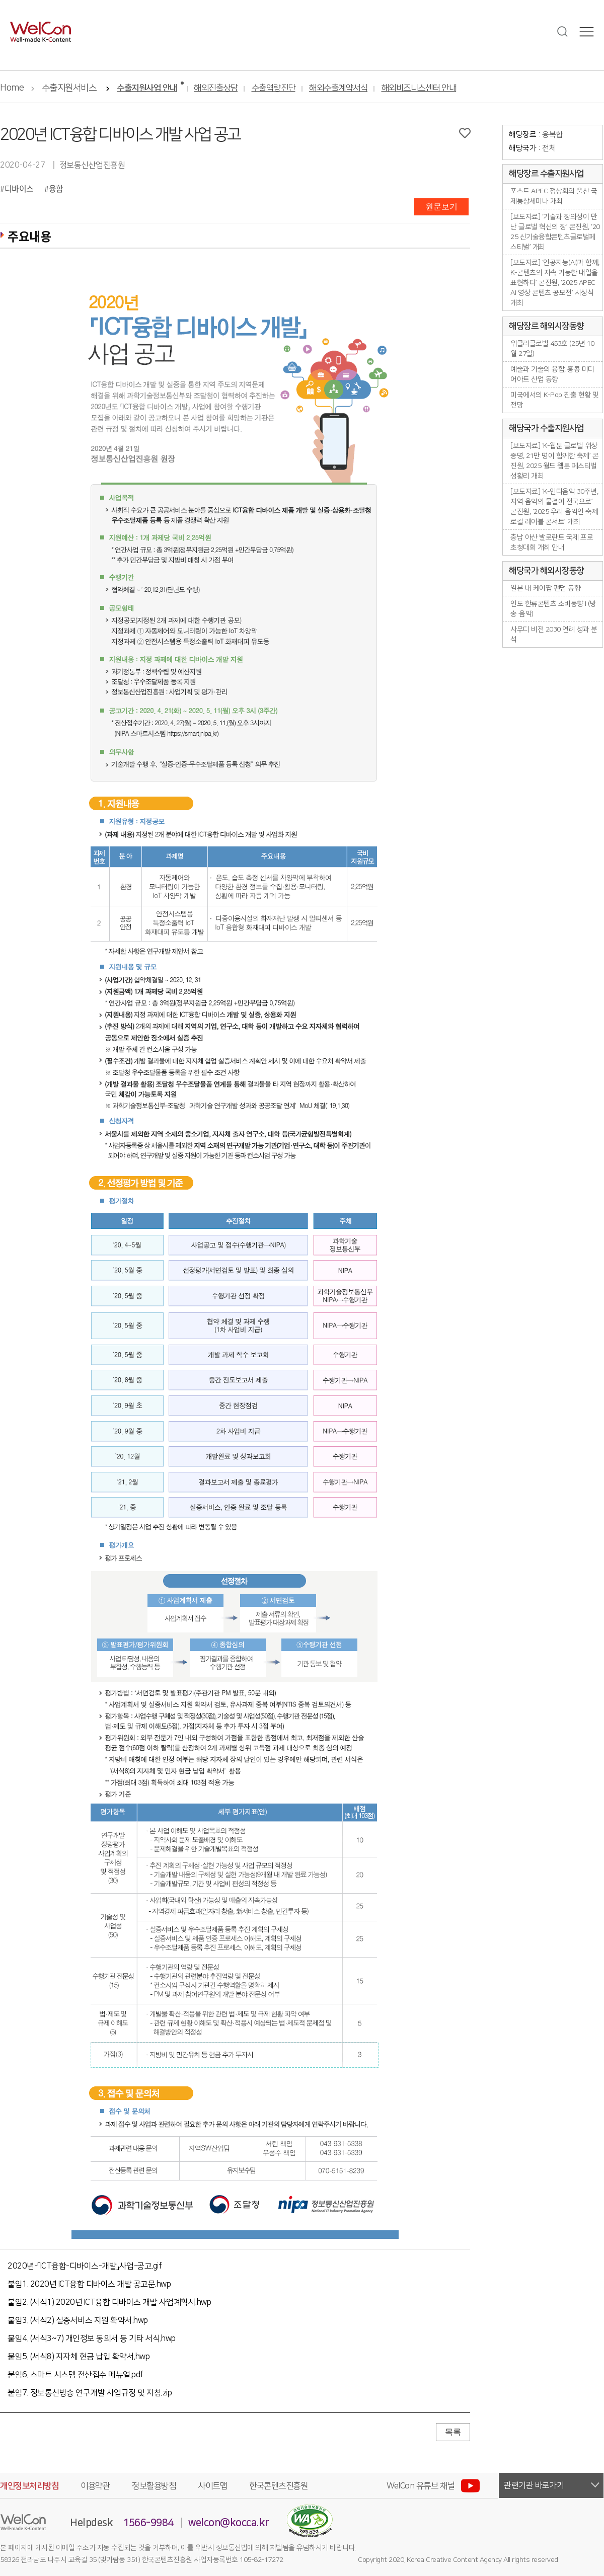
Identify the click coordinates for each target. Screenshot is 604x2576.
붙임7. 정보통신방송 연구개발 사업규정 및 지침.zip (90, 2392)
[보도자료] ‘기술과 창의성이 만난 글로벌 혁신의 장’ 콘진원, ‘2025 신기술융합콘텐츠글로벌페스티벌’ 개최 (555, 232)
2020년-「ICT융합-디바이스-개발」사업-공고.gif (85, 2266)
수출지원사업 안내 (147, 88)
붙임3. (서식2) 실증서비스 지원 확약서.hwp (78, 2320)
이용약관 (95, 2485)
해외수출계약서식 (338, 88)
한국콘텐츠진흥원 (278, 2485)
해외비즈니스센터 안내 (419, 88)
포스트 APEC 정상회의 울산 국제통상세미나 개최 (553, 196)
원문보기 (441, 206)
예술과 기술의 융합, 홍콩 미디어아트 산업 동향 (552, 374)
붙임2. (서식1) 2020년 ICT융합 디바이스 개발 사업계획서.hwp (109, 2302)
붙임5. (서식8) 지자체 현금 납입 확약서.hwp (78, 2356)
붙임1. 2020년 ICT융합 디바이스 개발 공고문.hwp (89, 2284)
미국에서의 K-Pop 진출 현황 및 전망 (554, 400)
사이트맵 (212, 2485)
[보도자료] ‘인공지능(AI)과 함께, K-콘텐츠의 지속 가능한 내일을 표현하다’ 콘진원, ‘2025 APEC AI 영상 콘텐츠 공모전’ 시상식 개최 (554, 283)
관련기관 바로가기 (534, 2485)
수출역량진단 (273, 88)
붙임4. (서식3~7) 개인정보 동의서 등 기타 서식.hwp (92, 2338)
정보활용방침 (154, 2485)
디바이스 (19, 188)
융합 (56, 188)
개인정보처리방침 (29, 2485)
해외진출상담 (216, 88)
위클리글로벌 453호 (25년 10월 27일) (552, 349)
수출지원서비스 (69, 88)
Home (12, 88)
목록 (453, 2432)
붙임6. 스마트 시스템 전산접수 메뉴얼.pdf (75, 2374)
